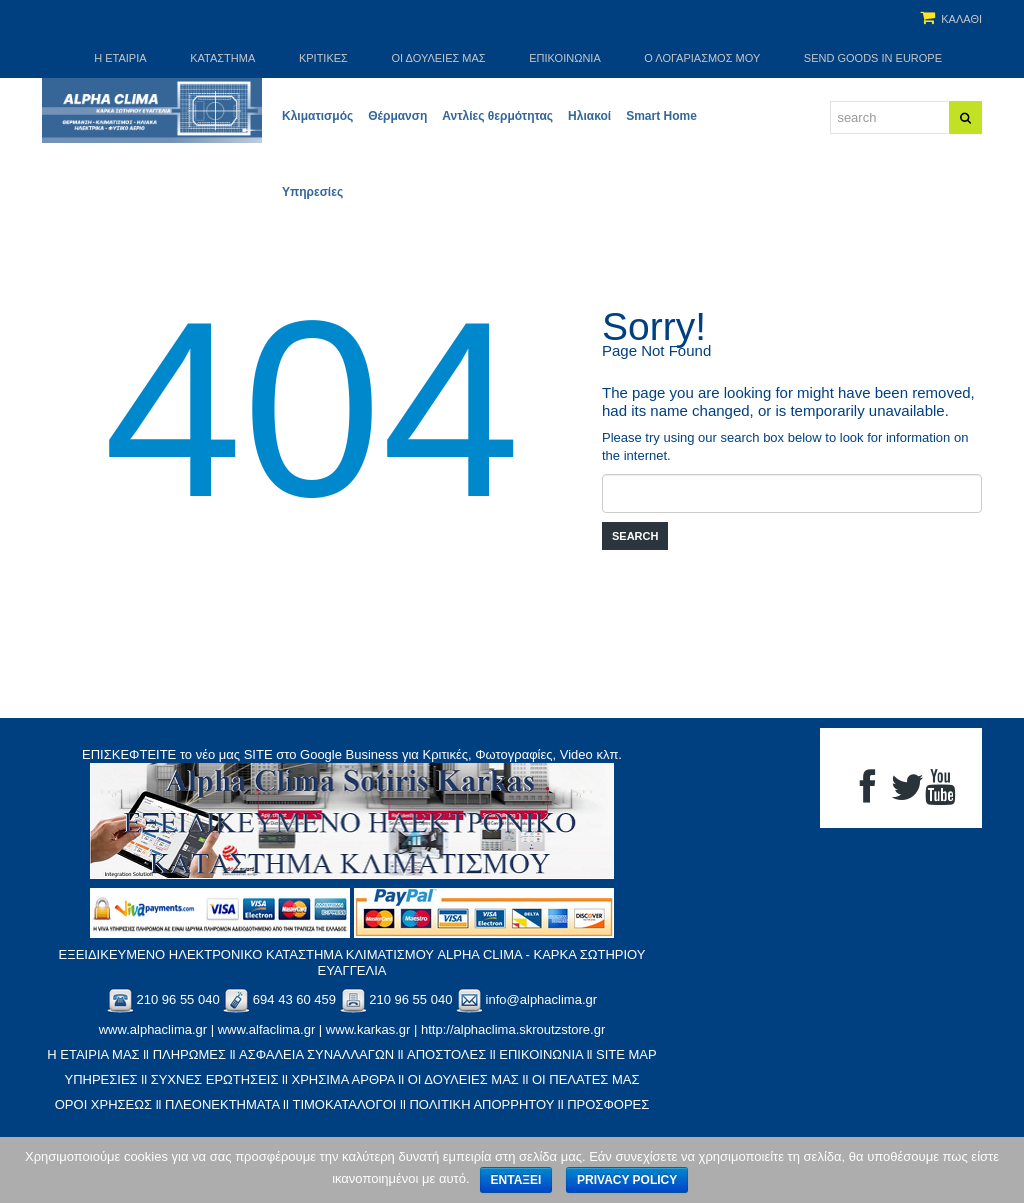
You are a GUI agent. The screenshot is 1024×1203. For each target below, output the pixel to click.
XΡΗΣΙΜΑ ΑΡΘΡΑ (342, 1079)
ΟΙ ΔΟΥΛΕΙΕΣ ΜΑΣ (463, 1079)
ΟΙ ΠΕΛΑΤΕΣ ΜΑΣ (586, 1079)
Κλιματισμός (317, 116)
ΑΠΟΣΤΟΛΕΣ (446, 1054)
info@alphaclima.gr (541, 999)
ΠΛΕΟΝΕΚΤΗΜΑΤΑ (222, 1104)
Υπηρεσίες (312, 192)
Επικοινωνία (564, 58)
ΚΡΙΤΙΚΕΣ (323, 58)
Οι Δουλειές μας (439, 58)
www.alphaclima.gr (153, 1029)
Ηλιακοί (589, 116)
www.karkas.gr (368, 1029)
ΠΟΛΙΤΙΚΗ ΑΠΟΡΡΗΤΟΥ (481, 1104)
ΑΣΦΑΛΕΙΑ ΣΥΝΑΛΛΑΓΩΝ (316, 1054)
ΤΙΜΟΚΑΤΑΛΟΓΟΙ (344, 1104)
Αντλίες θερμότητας (497, 116)
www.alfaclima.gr (267, 1029)
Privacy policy (627, 1180)
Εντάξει (516, 1180)
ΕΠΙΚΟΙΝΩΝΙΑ (541, 1054)
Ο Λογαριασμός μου (702, 58)
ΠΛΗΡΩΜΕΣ (189, 1054)
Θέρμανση (397, 116)
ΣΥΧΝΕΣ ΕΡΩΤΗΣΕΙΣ (215, 1079)
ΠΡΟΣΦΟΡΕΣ (608, 1104)
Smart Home (661, 116)
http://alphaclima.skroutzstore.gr (513, 1029)
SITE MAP (626, 1054)
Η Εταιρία (120, 58)
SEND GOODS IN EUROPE (873, 58)
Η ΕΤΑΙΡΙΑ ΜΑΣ (93, 1054)
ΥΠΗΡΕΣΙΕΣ (100, 1079)
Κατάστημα (222, 58)
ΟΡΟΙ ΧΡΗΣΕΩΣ (103, 1104)
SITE (258, 754)
